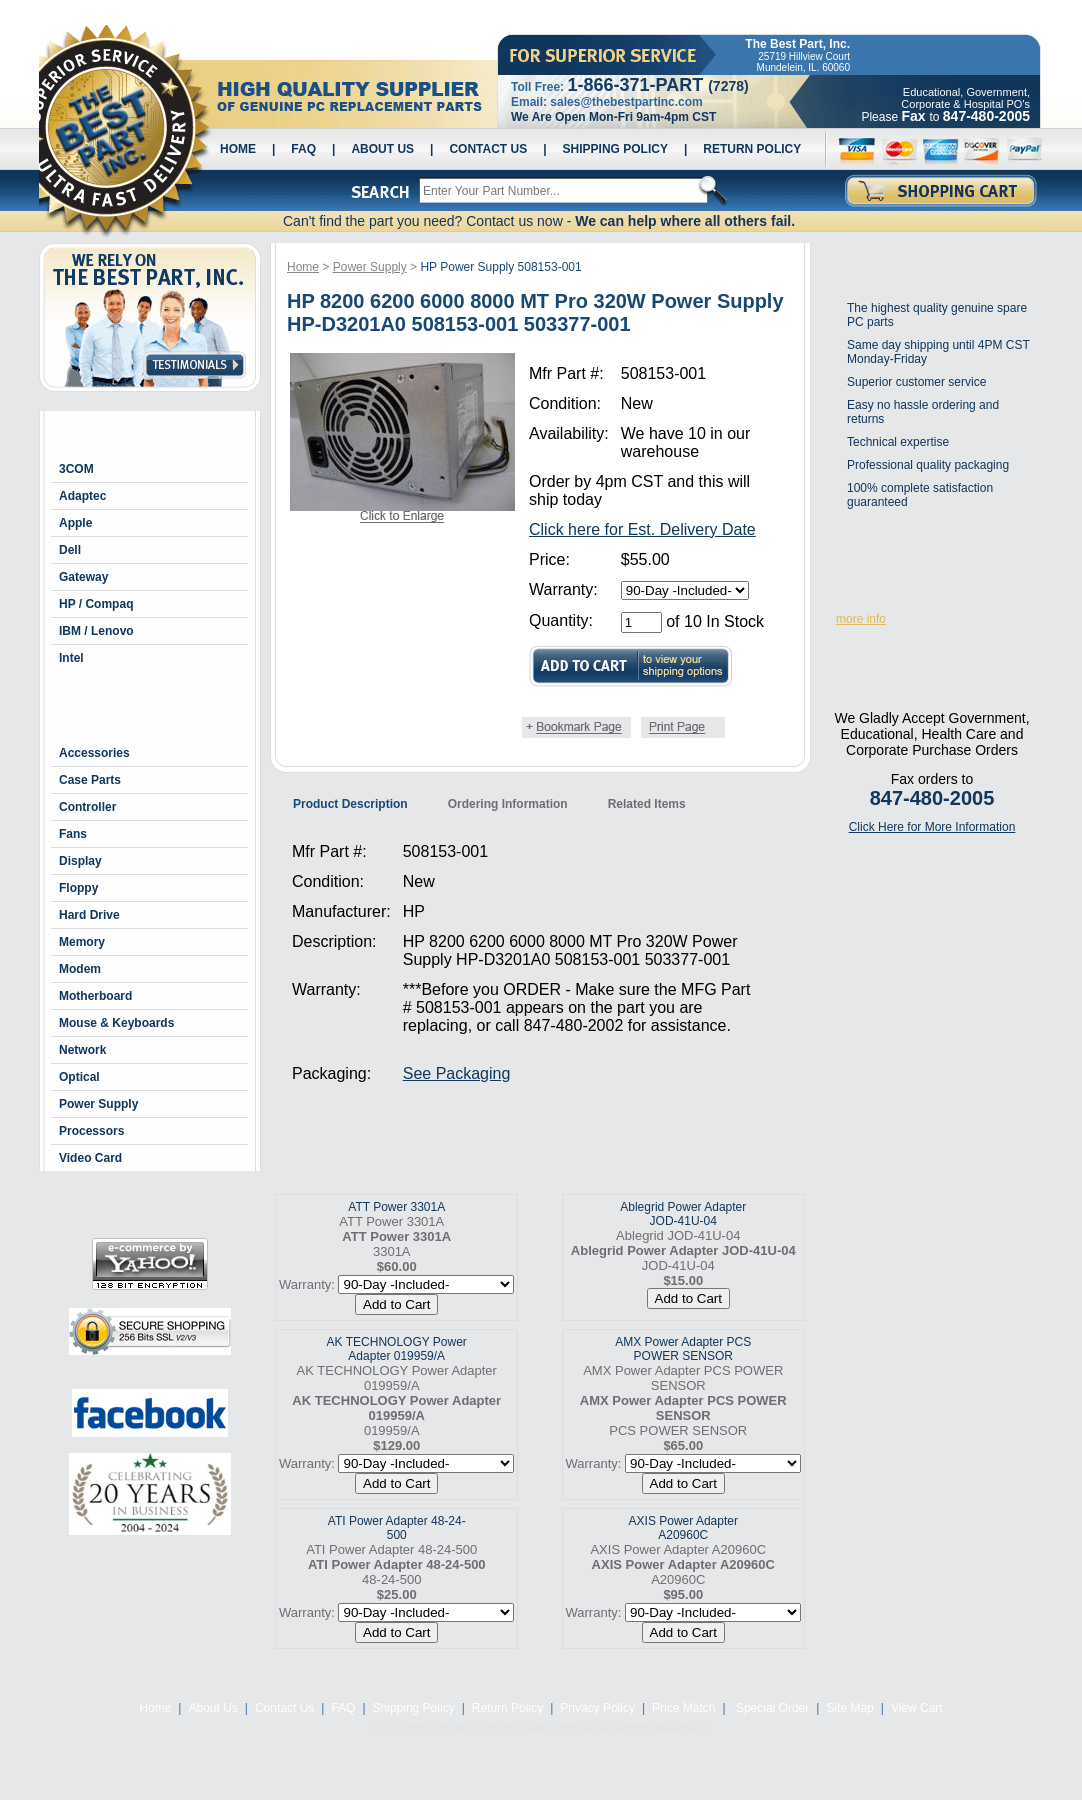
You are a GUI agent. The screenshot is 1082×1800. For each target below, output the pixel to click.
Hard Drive (89, 915)
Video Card (90, 1158)
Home (238, 149)
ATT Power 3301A (396, 1207)
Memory (82, 942)
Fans (73, 834)
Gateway (83, 577)
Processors (91, 1131)
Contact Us (488, 149)
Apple (75, 523)
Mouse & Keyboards (116, 1023)
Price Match (683, 1708)
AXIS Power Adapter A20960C (683, 1528)
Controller (87, 807)
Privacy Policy (597, 1708)
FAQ (303, 149)
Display (80, 861)
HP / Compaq (96, 604)
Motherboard (95, 996)
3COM (76, 469)
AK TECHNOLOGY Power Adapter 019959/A (397, 1349)
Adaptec (82, 496)
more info (861, 619)
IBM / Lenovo (96, 631)
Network (82, 1050)
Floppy (78, 888)
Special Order (771, 1708)
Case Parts (90, 780)
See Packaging (457, 1073)
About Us (382, 149)
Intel (71, 658)
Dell (70, 550)
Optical (79, 1077)
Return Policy (752, 149)
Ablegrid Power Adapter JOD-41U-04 (683, 1214)
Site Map (849, 1708)
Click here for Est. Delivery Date (642, 529)
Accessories (94, 753)
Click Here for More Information (932, 827)
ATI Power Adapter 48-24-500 (397, 1528)
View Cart (917, 1708)
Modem (80, 969)
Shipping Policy (615, 149)
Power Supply (98, 1104)
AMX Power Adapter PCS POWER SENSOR (683, 1349)
